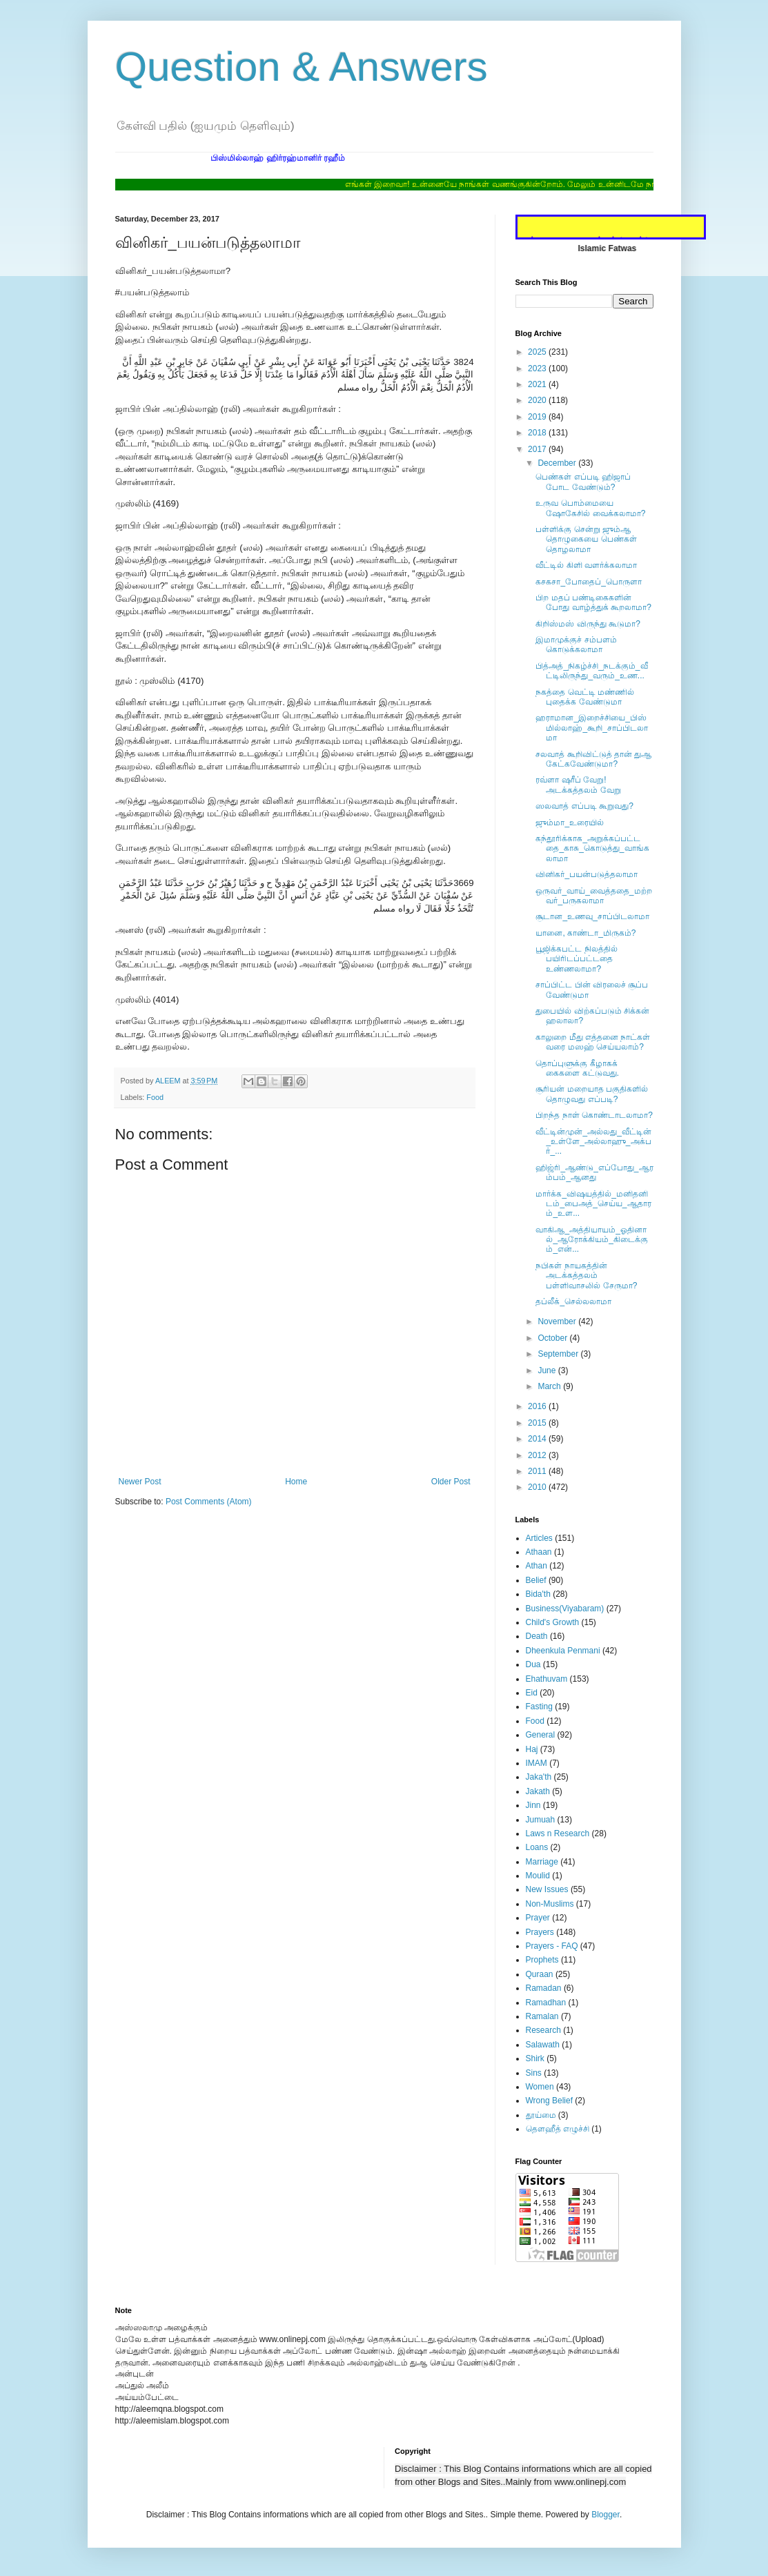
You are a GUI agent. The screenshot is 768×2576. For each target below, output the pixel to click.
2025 (538, 352)
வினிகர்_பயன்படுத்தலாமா (586, 874)
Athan (536, 1566)
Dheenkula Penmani (563, 1650)
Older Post (451, 1481)
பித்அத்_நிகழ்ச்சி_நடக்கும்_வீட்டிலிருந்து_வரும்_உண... (591, 670)
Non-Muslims (550, 1904)
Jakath (538, 1791)
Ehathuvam (547, 1679)
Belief (536, 1580)
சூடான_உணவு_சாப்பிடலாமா (592, 916)
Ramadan (544, 1988)
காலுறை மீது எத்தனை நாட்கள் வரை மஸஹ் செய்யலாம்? (592, 1042)
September (559, 1354)
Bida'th (538, 1594)
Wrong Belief (549, 2100)
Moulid (538, 1875)
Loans (537, 1847)
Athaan (539, 1552)
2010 (538, 1487)
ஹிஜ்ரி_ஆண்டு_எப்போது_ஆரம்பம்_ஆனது (594, 1172)
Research (543, 2030)
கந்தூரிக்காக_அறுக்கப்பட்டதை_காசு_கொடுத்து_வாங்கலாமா (592, 848)
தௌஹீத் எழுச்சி (557, 2129)
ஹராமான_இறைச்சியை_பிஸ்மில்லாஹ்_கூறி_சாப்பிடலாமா (591, 728)
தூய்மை (541, 2115)
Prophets (542, 1960)
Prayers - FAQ (552, 1946)
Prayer (538, 1918)
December (558, 463)
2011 (538, 1471)
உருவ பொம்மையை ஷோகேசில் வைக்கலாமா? (590, 508)
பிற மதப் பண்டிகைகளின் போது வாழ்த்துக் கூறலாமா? (593, 602)
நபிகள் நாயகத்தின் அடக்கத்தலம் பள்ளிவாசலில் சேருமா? (586, 1275)
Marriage (542, 1862)
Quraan (539, 1974)
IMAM (536, 1763)
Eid (532, 1693)
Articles (539, 1538)
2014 (538, 1439)
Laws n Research (558, 1833)
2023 (538, 368)
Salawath (543, 2044)
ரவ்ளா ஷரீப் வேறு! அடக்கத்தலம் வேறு (577, 784)
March (550, 1386)
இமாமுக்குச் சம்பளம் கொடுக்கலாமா (575, 644)
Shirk (535, 2058)
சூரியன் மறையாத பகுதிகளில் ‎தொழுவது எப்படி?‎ (591, 1093)
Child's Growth (553, 1622)
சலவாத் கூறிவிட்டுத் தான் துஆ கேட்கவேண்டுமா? (593, 759)
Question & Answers (301, 66)
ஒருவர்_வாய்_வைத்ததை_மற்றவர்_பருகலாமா (593, 895)
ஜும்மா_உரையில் (569, 822)
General (540, 1735)
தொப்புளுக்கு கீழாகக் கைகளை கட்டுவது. (577, 1068)
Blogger (605, 2514)
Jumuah (540, 1820)
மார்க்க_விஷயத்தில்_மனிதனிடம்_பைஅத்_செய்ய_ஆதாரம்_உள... (593, 1204)
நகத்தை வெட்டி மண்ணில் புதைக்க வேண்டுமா (584, 697)
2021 (538, 384)
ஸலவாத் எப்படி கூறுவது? (584, 806)
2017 (538, 449)
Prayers (540, 1932)
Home (296, 1481)
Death (537, 1636)
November (558, 1321)
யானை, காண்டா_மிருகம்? (585, 933)
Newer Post (140, 1481)
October (553, 1338)
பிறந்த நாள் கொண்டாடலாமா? (593, 1115)
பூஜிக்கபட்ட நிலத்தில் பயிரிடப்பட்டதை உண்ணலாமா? (576, 959)
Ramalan (542, 2016)
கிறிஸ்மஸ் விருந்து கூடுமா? (587, 624)
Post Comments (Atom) (209, 1501)
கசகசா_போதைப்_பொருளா (588, 582)
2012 (538, 1455)
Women (540, 2087)
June (548, 1370)
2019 (538, 417)
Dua (533, 1664)
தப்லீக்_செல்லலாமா (573, 1301)
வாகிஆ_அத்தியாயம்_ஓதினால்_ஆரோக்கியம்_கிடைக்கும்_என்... (591, 1240)
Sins (534, 2073)
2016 (538, 1406)
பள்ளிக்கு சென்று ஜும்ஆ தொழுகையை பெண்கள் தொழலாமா (585, 539)
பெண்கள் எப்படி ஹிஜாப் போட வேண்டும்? (583, 481)
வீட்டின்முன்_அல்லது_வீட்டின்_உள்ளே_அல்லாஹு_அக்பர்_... (593, 1142)
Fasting (539, 1706)
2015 (538, 1423)
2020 (538, 400)
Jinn (533, 1805)
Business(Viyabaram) (565, 1608)
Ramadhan (546, 2002)
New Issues (547, 1889)
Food (155, 1097)
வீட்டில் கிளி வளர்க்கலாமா (586, 565)
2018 (538, 432)
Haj (532, 1749)
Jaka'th (539, 1777)
